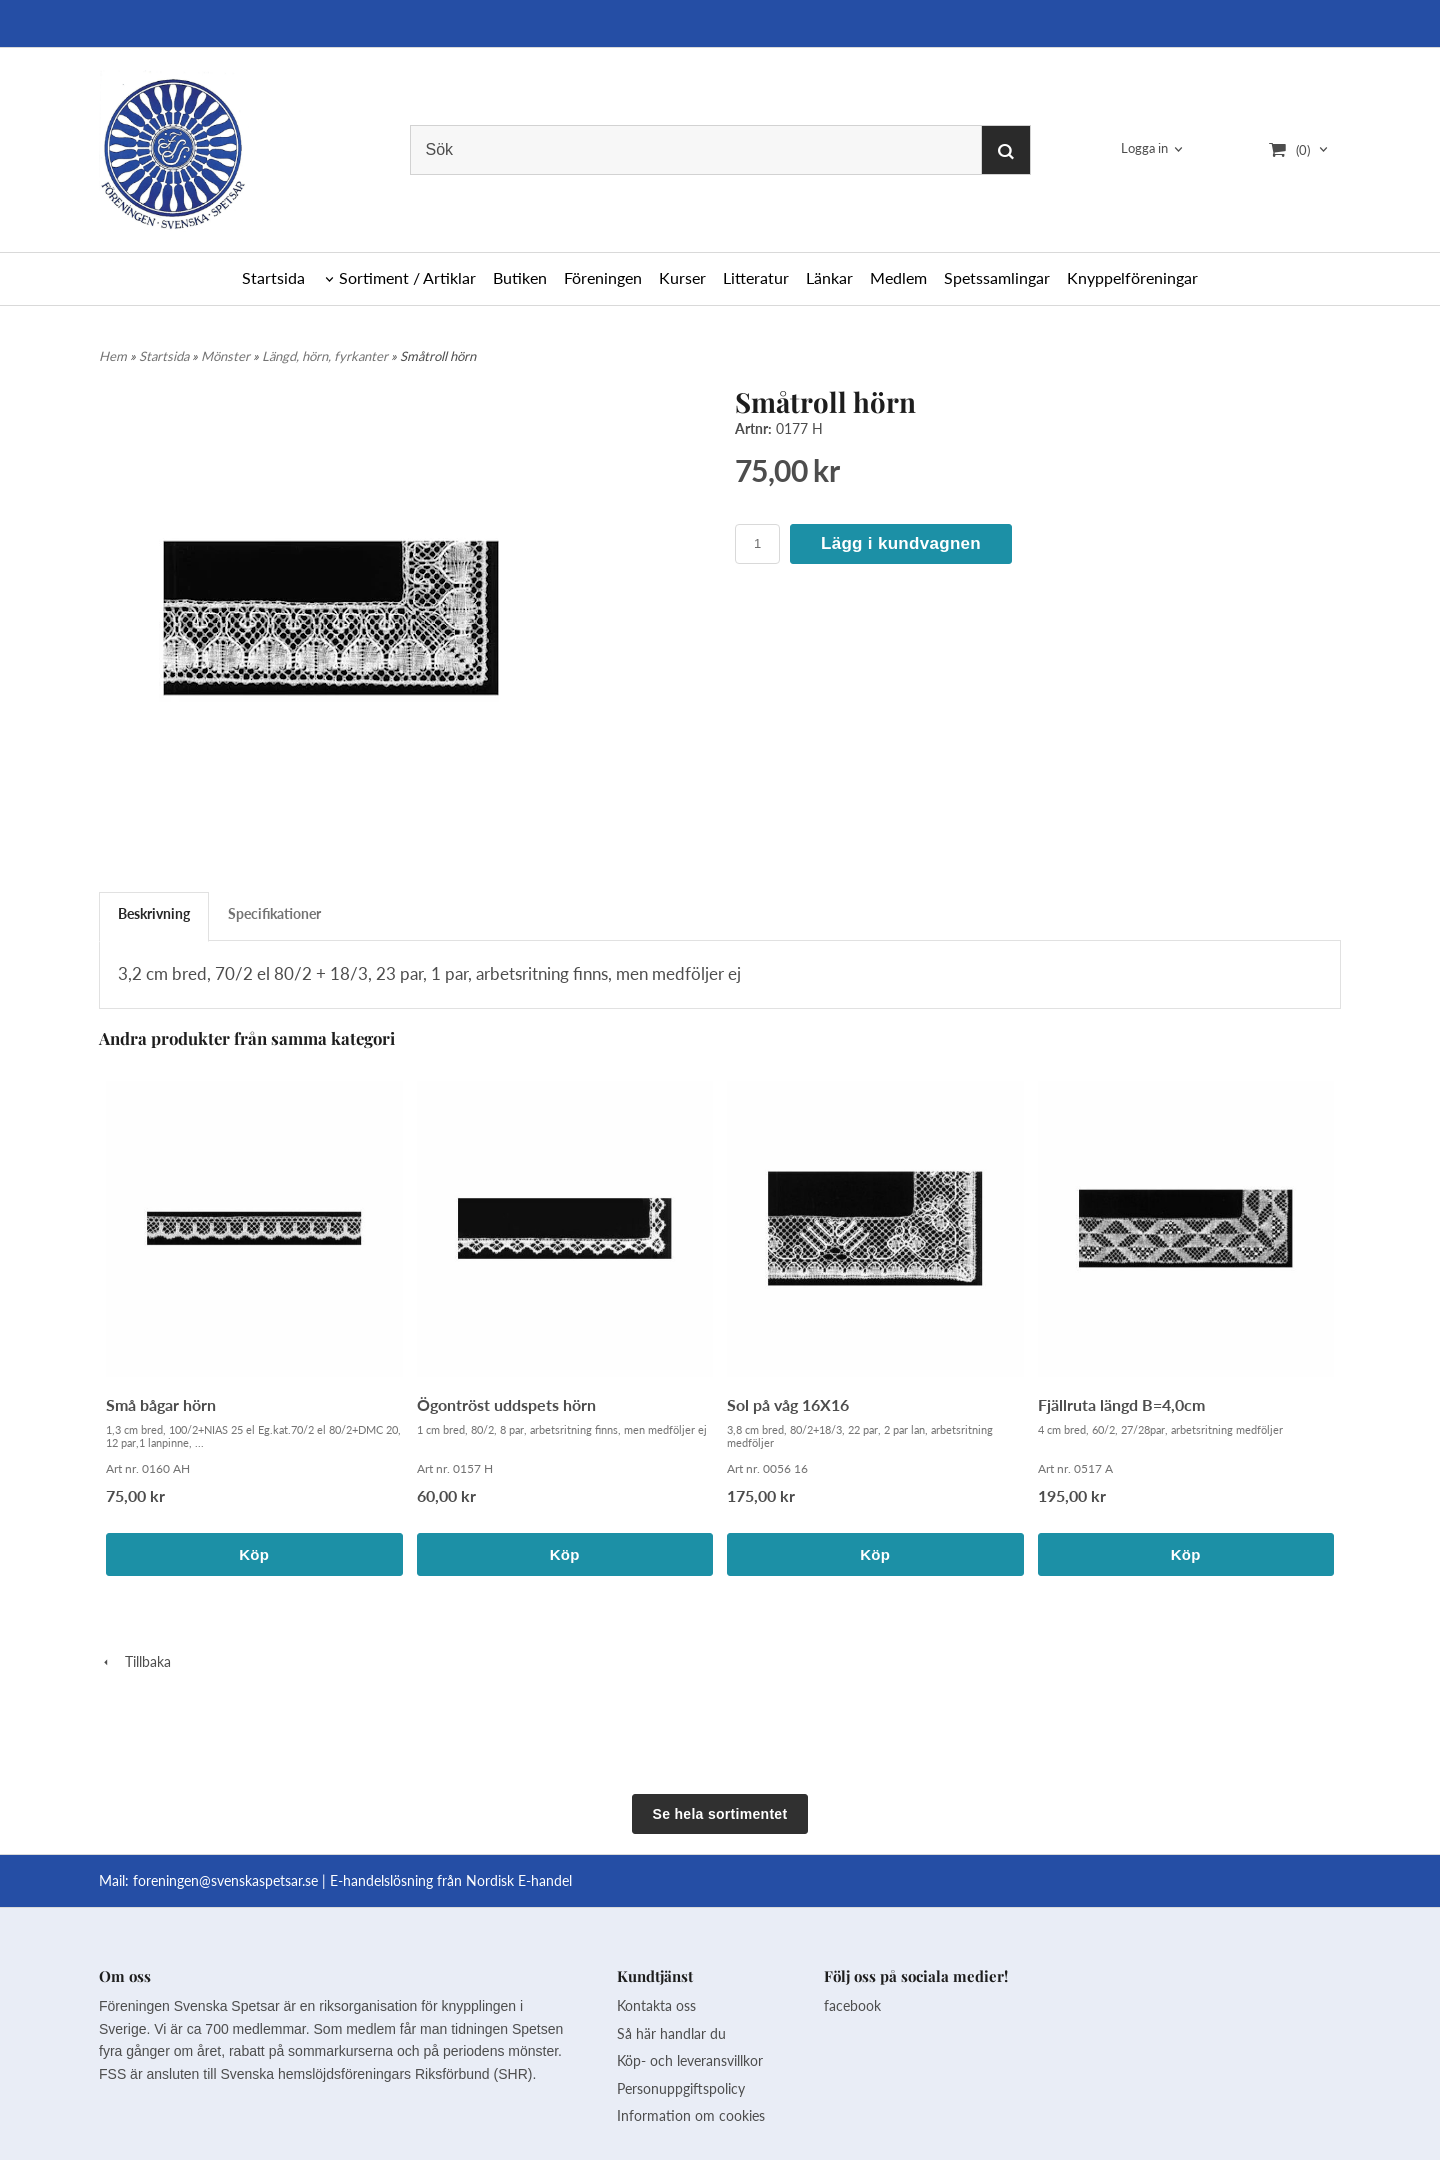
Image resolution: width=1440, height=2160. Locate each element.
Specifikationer (274, 913)
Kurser (682, 277)
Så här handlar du (671, 2033)
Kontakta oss (656, 2005)
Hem (113, 356)
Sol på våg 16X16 (788, 1404)
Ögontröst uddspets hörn (506, 1404)
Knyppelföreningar (1132, 277)
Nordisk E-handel (519, 1880)
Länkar (829, 277)
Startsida (273, 277)
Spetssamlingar (997, 277)
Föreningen (603, 277)
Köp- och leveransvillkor (690, 2060)
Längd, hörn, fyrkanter (326, 356)
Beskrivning (154, 913)
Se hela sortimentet (720, 1814)
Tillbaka (135, 1661)
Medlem (898, 277)
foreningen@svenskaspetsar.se (225, 1880)
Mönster (227, 356)
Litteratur (756, 277)
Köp (254, 1554)
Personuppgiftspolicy (681, 2088)
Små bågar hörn (161, 1404)
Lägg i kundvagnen (901, 543)
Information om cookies (691, 2115)
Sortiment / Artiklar (407, 277)
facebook (852, 2005)
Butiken (520, 277)
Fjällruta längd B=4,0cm (1121, 1404)
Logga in (1144, 148)
